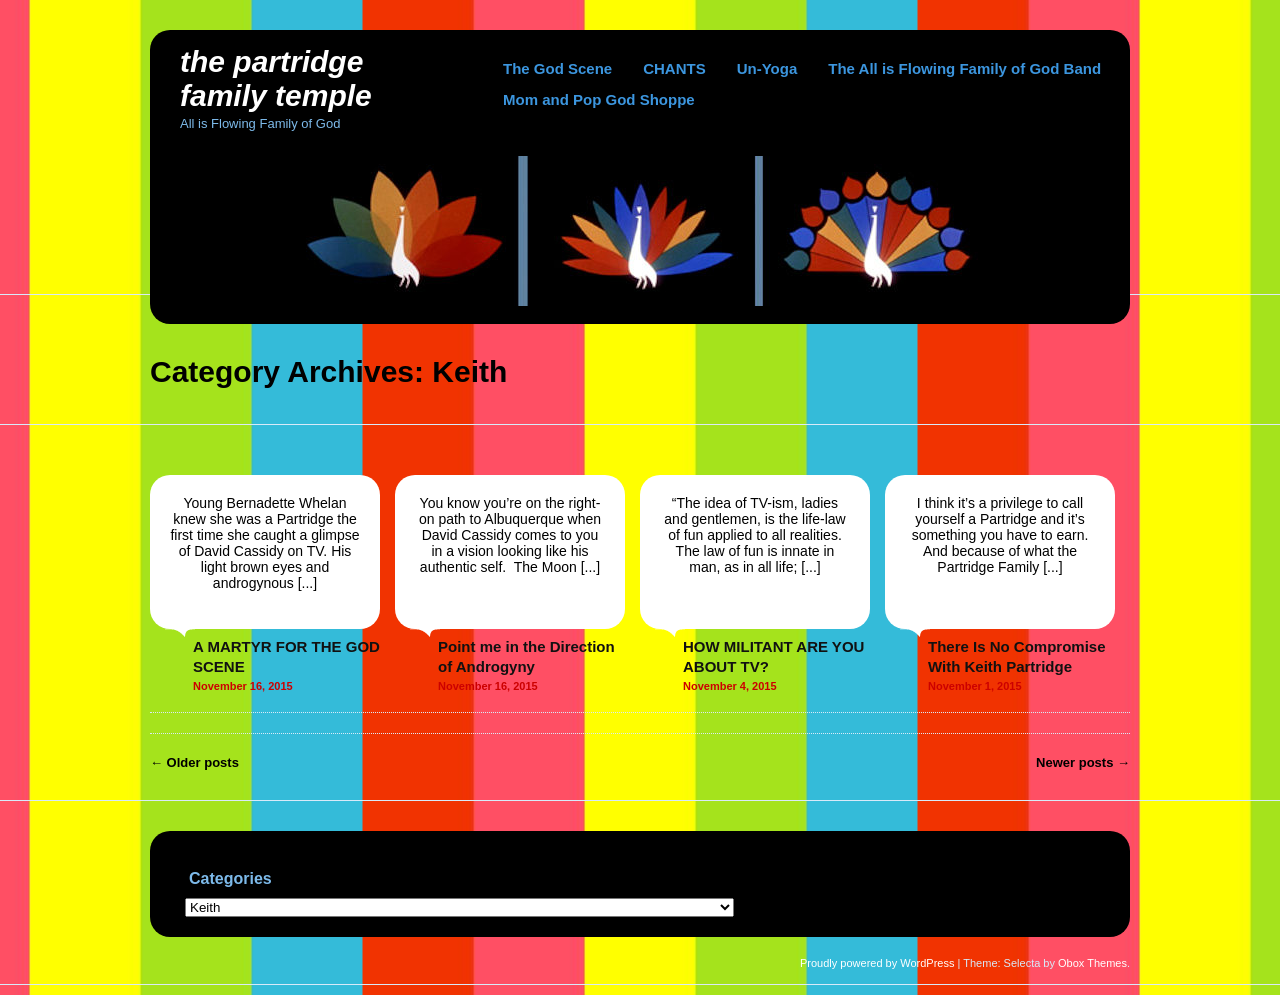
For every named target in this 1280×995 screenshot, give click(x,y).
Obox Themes (1092, 963)
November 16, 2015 (243, 686)
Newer (1083, 762)
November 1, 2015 (975, 686)
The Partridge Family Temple (276, 78)
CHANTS (674, 68)
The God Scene (557, 68)
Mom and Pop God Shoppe (599, 99)
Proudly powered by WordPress (877, 963)
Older (194, 762)
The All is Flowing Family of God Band (964, 68)
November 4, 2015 (730, 686)
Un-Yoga (767, 68)
